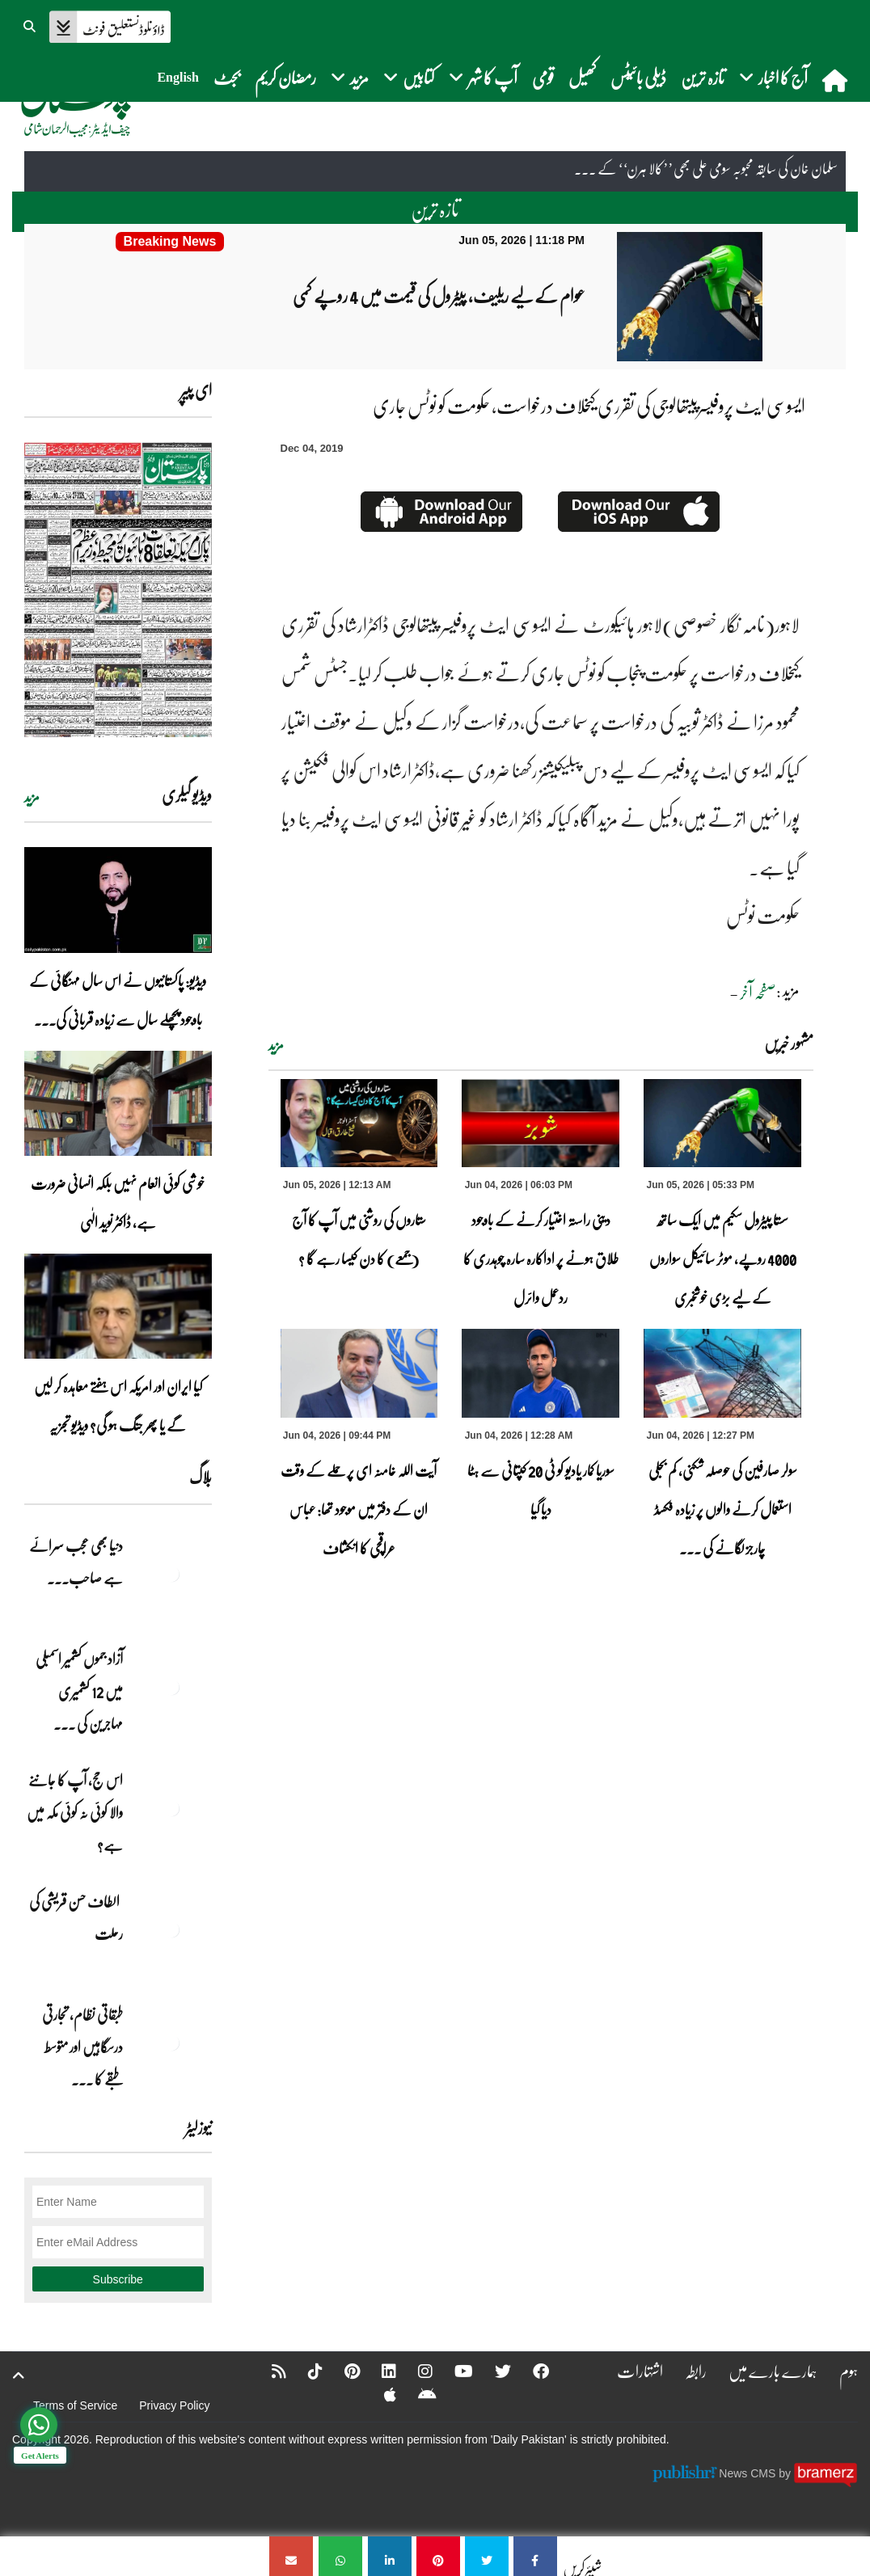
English (178, 77)
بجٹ (226, 77)
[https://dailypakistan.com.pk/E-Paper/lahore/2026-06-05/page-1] (118, 589)
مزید (276, 1045)
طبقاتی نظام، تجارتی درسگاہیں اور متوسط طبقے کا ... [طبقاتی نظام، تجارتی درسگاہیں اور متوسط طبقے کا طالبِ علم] (82, 2046)
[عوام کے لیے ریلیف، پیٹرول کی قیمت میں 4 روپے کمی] (170, 241)
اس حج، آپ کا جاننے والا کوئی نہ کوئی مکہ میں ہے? (75, 1812)
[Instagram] (415, 2370)
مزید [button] (350, 77)
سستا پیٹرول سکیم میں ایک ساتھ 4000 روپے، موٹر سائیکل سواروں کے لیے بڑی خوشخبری (722, 1258)
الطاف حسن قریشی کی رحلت (76, 1917)
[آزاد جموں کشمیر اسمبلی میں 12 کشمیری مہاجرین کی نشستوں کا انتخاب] (171, 1686)
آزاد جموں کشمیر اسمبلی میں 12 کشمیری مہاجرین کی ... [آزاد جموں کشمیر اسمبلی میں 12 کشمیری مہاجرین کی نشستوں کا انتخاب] (79, 1690)
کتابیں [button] (408, 77)
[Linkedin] (378, 2370)
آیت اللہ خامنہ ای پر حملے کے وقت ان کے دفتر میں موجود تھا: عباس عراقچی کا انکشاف (359, 1509)
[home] (836, 80)
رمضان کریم (285, 77)
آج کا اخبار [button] (773, 77)
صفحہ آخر (758, 991)
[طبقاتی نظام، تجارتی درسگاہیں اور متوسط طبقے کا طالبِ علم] (171, 2042)
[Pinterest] (341, 2370)
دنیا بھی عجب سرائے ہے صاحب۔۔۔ (76, 1561)
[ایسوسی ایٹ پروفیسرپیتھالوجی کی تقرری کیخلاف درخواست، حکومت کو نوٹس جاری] (535, 2556)
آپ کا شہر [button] (483, 77)
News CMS (749, 2473)
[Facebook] (530, 2370)
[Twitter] (492, 2370)
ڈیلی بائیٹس (638, 77)
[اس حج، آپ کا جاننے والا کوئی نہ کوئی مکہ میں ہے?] (171, 1808)
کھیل (582, 77)
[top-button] (18, 2375)
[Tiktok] (305, 2370)
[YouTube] (453, 2370)
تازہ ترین (702, 77)
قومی (543, 77)
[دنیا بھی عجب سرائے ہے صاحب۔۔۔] (171, 1573)
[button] (30, 24)
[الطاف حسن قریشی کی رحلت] (171, 1929)
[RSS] (268, 2370)
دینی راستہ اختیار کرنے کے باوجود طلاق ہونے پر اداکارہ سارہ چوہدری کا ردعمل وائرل (541, 1258)
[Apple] (379, 2394)
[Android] (417, 2394)
